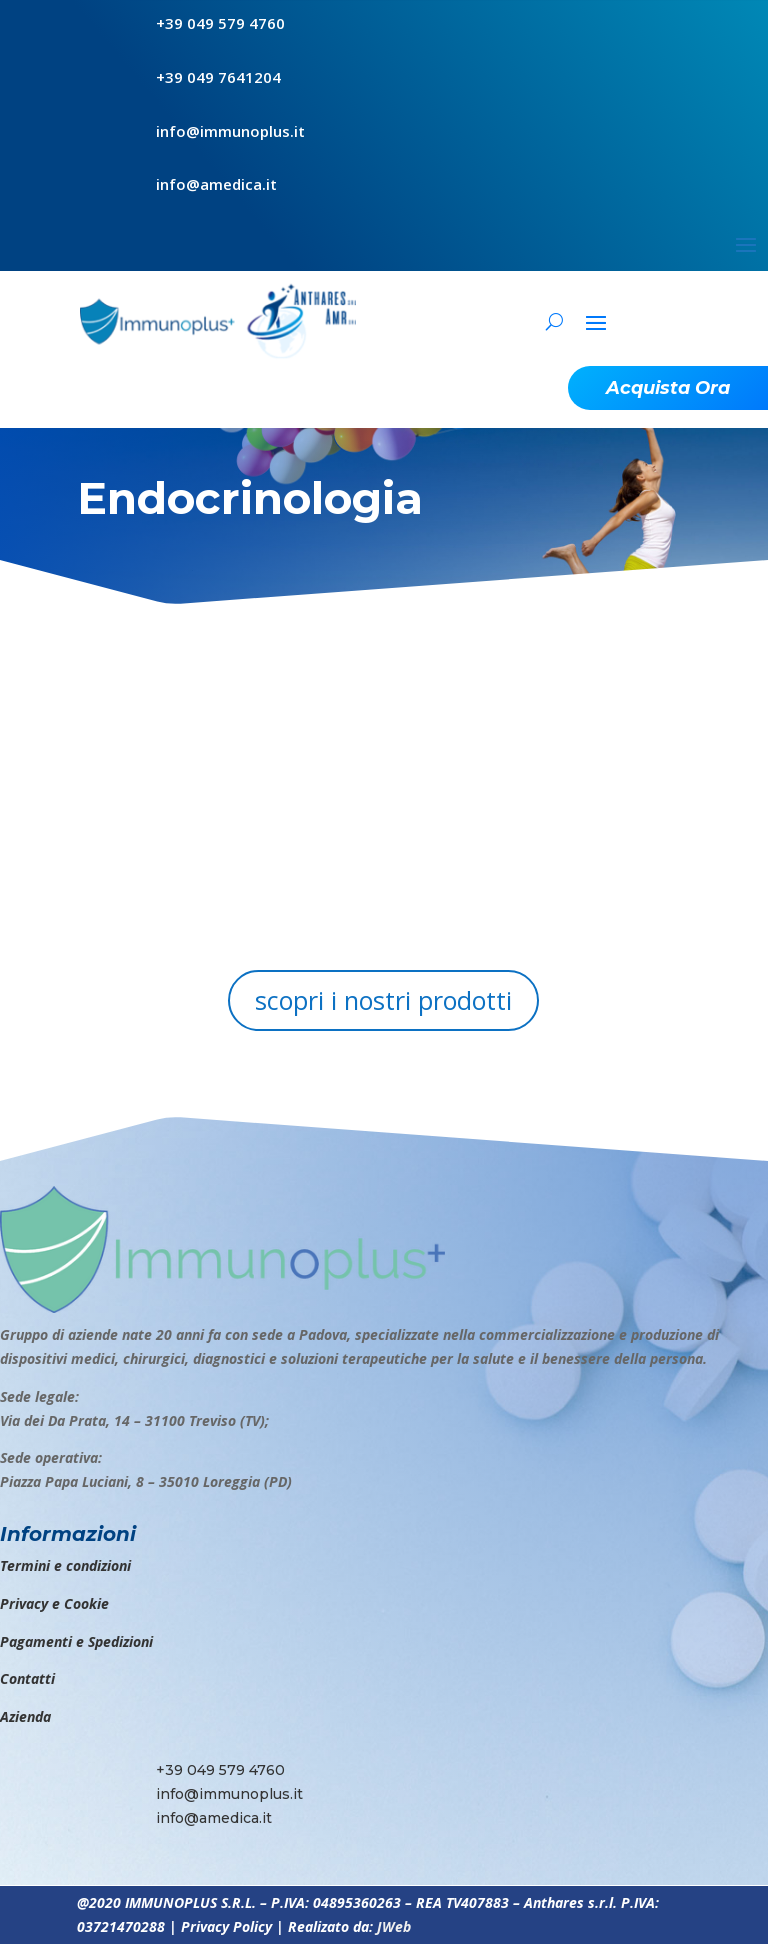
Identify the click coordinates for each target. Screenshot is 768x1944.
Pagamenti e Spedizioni (76, 1641)
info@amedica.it (216, 184)
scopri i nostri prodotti (383, 1000)
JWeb (394, 1926)
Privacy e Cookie (54, 1603)
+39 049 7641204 (218, 77)
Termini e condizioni (65, 1565)
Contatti (27, 1678)
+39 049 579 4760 (220, 23)
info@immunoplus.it (230, 131)
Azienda (25, 1716)
